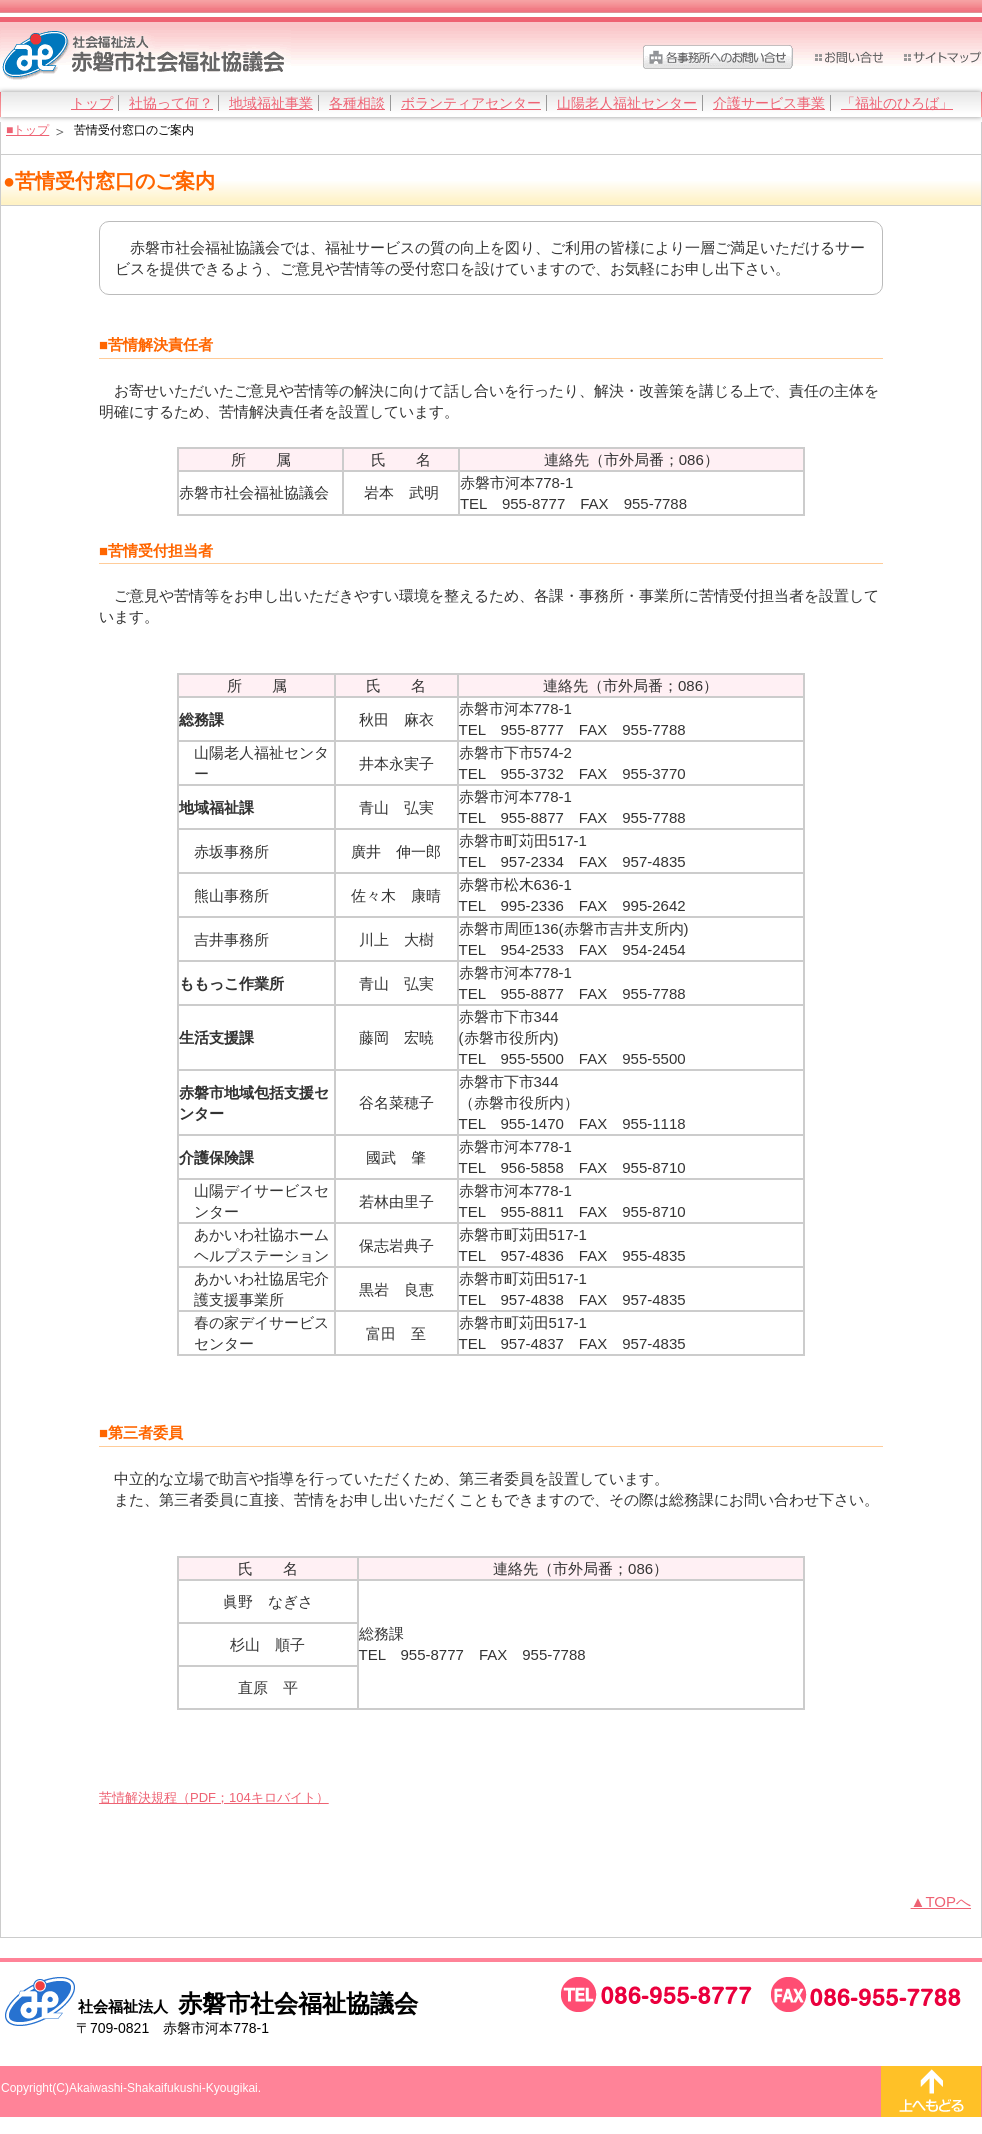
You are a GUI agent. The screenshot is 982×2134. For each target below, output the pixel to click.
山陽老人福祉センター (627, 103)
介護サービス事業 (769, 103)
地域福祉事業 (271, 103)
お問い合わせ (848, 57)
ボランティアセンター (471, 103)
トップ (92, 103)
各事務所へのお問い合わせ (718, 57)
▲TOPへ (941, 1901)
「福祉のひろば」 (897, 103)
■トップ (27, 130)
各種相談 (357, 103)
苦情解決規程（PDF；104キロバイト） (214, 1797)
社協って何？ (171, 103)
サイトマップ (942, 57)
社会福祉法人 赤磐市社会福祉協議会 (146, 56)
